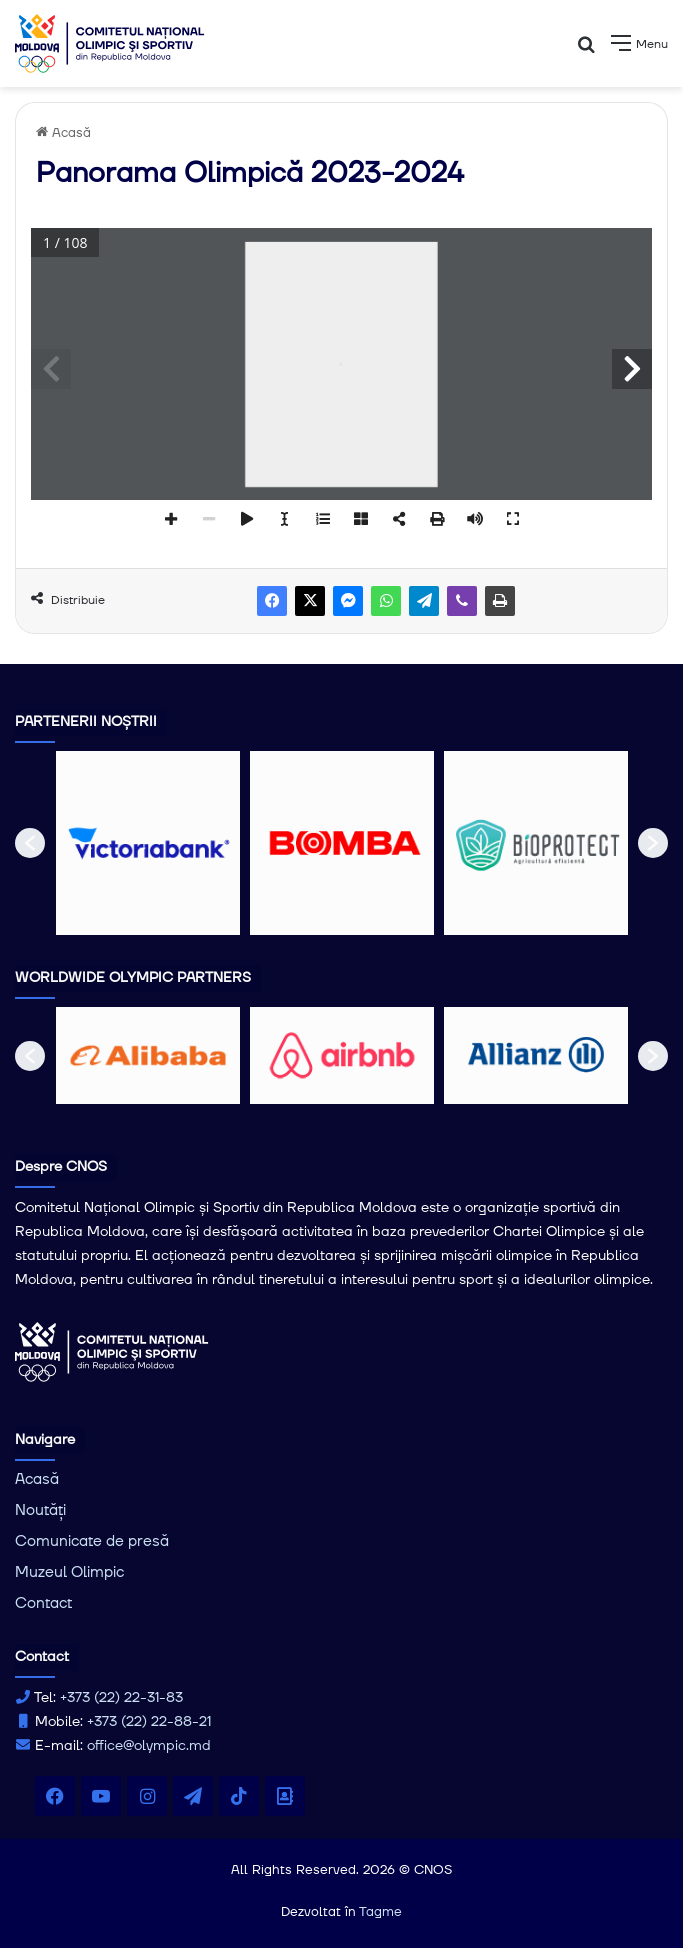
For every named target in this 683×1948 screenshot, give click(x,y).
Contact (43, 1603)
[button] (30, 843)
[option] (148, 843)
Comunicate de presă (92, 1541)
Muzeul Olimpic (69, 1572)
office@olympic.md (149, 1746)
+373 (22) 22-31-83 (121, 1698)
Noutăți (40, 1510)
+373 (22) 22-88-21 (149, 1722)
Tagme (380, 1912)
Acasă (63, 133)
